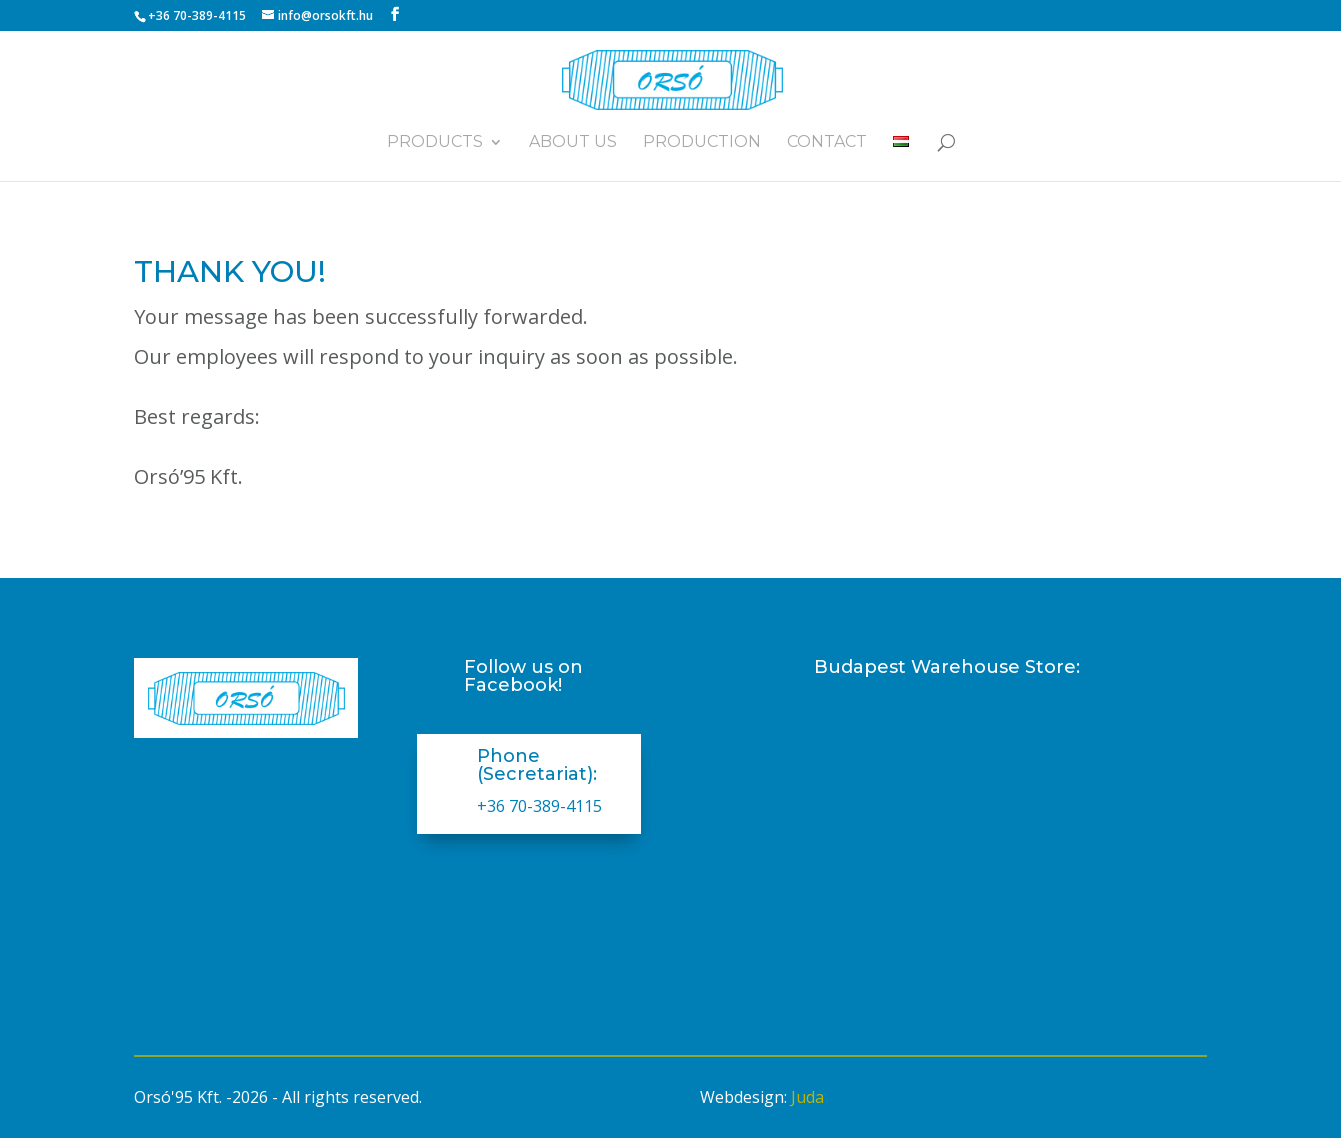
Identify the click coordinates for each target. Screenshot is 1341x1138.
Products (435, 143)
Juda (807, 1097)
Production (702, 143)
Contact (827, 143)
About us (573, 143)
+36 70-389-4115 (539, 806)
